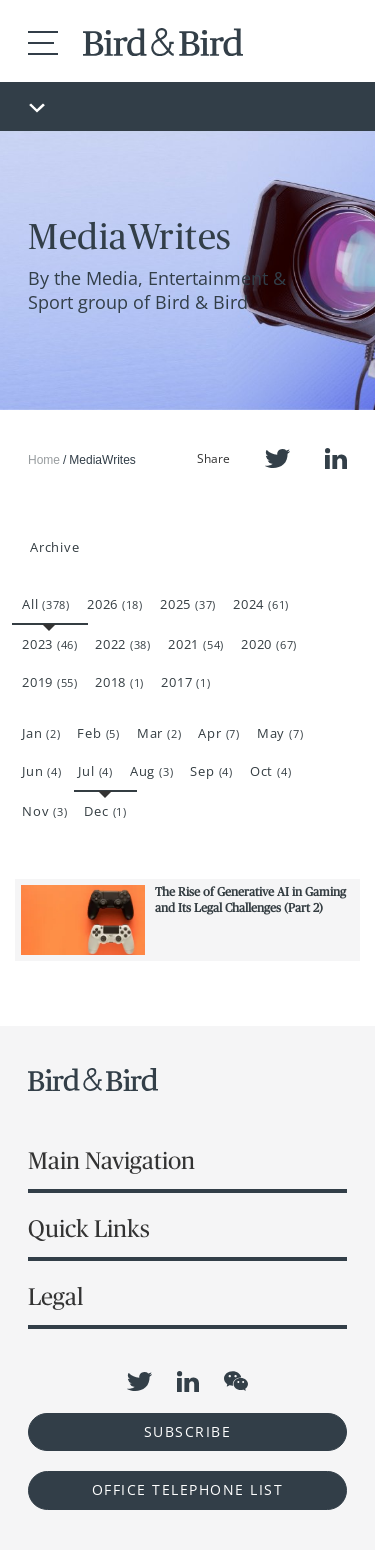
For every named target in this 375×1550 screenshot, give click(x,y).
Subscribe (188, 1431)
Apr (218, 733)
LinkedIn (336, 458)
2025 (188, 604)
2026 (115, 604)
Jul (95, 771)
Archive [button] (54, 547)
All (46, 604)
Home (44, 460)
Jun (41, 771)
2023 (50, 644)
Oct (270, 771)
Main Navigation (111, 1160)
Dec (105, 811)
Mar (159, 733)
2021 (196, 644)
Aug (151, 771)
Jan (41, 733)
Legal (55, 1296)
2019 (50, 682)
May (280, 733)
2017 (185, 682)
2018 (119, 682)
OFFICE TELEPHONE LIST (188, 1489)
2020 (269, 644)
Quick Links (89, 1228)
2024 (261, 604)
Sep (211, 771)
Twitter (277, 458)
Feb (98, 733)
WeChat (236, 1381)
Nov (44, 811)
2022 (123, 644)
